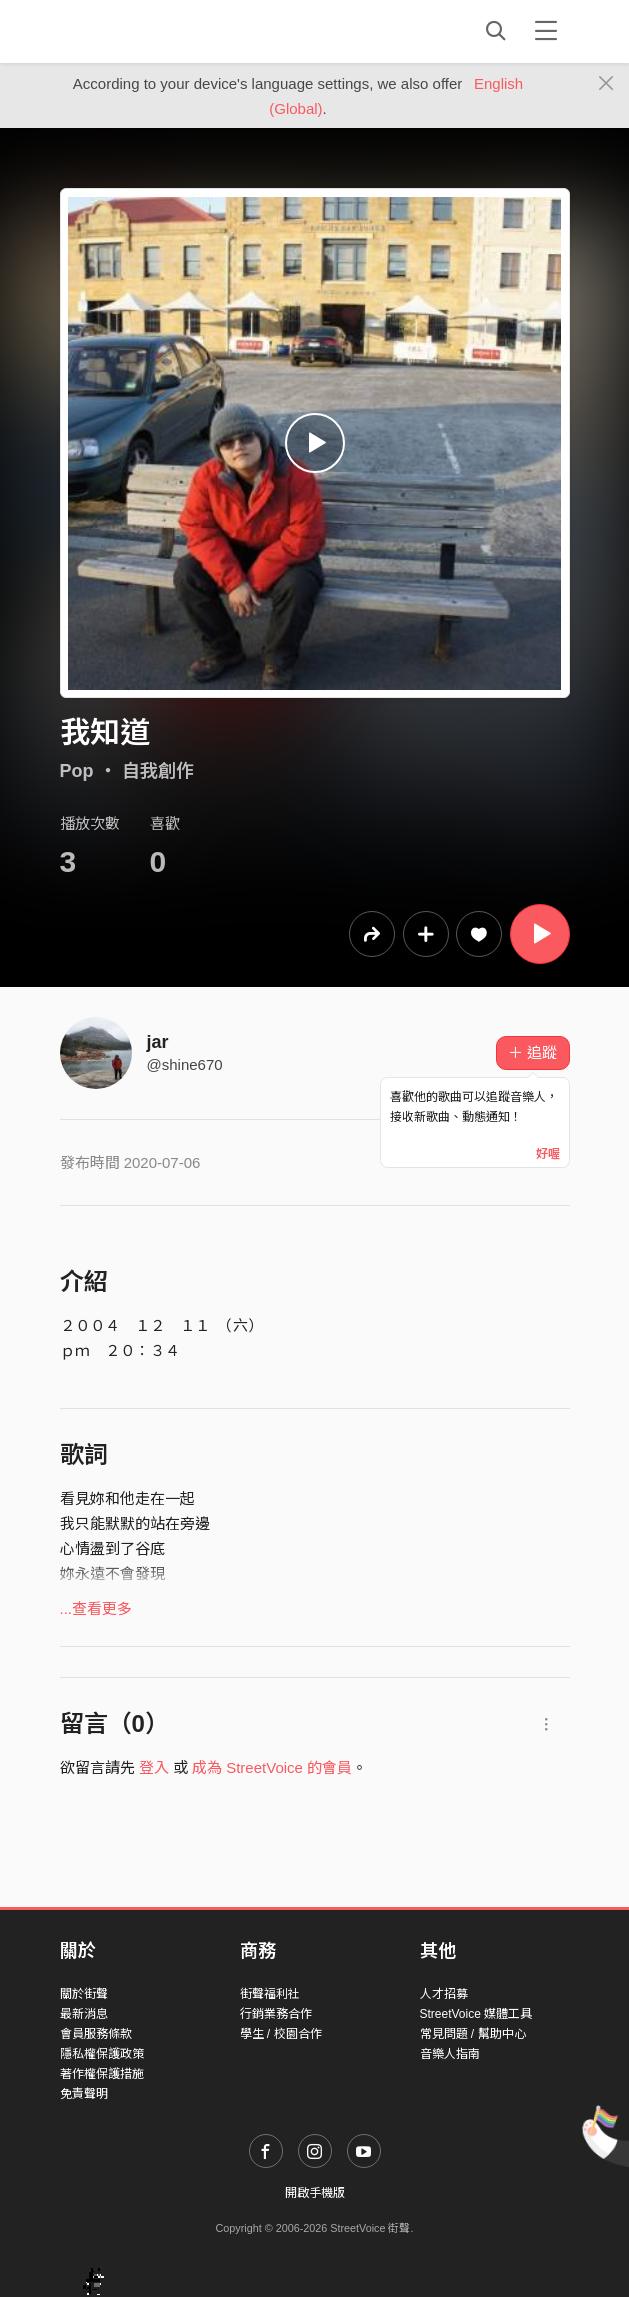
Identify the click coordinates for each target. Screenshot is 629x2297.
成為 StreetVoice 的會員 (272, 1767)
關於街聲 (84, 1994)
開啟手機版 (315, 2193)
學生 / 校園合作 (281, 2034)
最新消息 (84, 2014)
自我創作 (158, 771)
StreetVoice (142, 31)
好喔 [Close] (548, 1154)
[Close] (606, 84)
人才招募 (444, 1994)
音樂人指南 (450, 2054)
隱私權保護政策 (102, 2054)
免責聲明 (84, 2094)
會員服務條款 (96, 2034)
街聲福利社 (270, 1994)
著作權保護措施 (102, 2074)
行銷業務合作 (276, 2014)
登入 (154, 1767)
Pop (77, 771)
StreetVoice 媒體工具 (476, 2014)
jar (158, 1042)
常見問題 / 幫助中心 (473, 2034)
